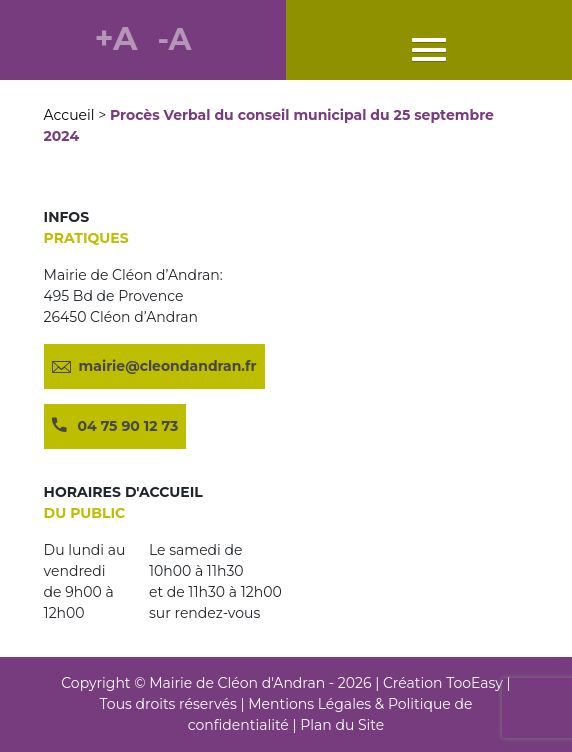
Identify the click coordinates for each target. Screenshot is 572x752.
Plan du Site (342, 725)
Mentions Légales (309, 704)
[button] (429, 52)
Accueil (69, 115)
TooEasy (474, 683)
